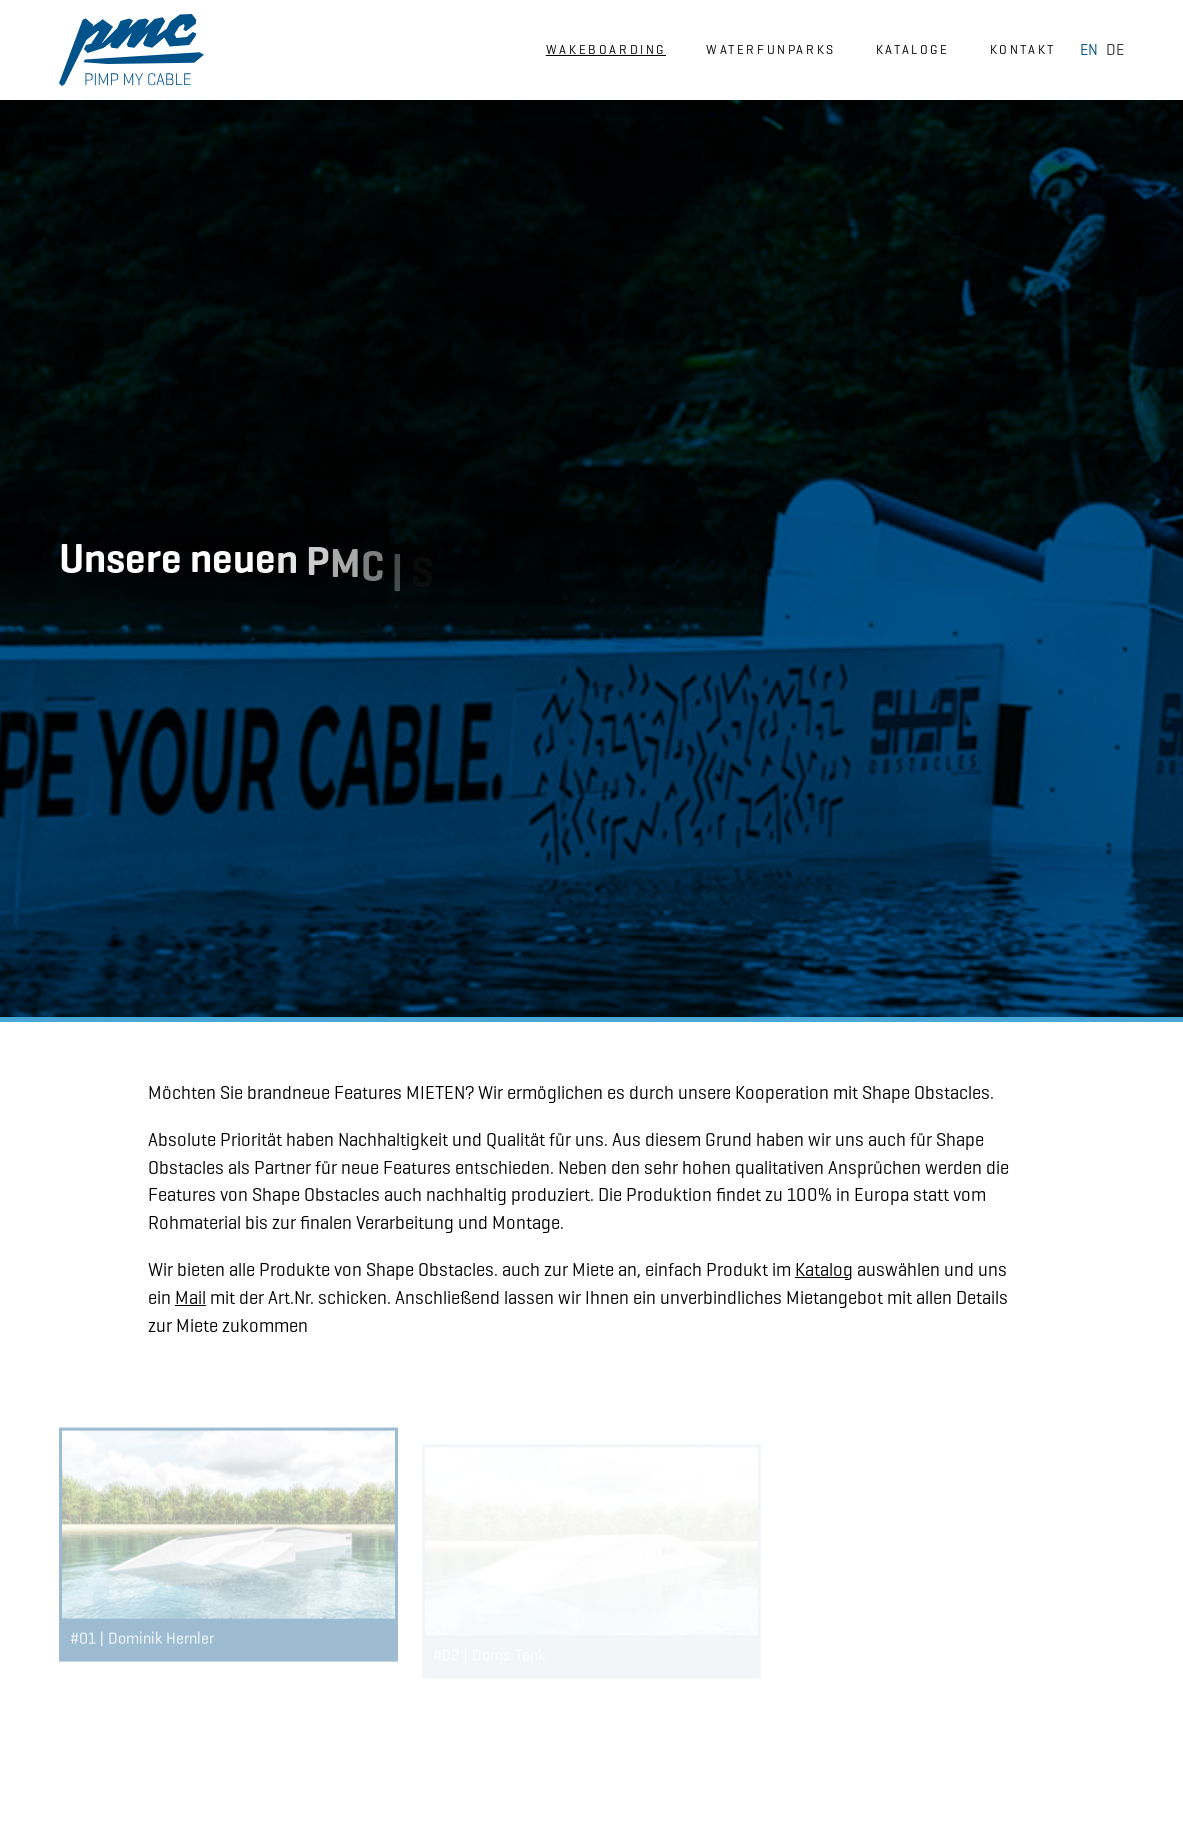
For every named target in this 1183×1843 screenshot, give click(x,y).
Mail (190, 1297)
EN (1089, 49)
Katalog (824, 1269)
